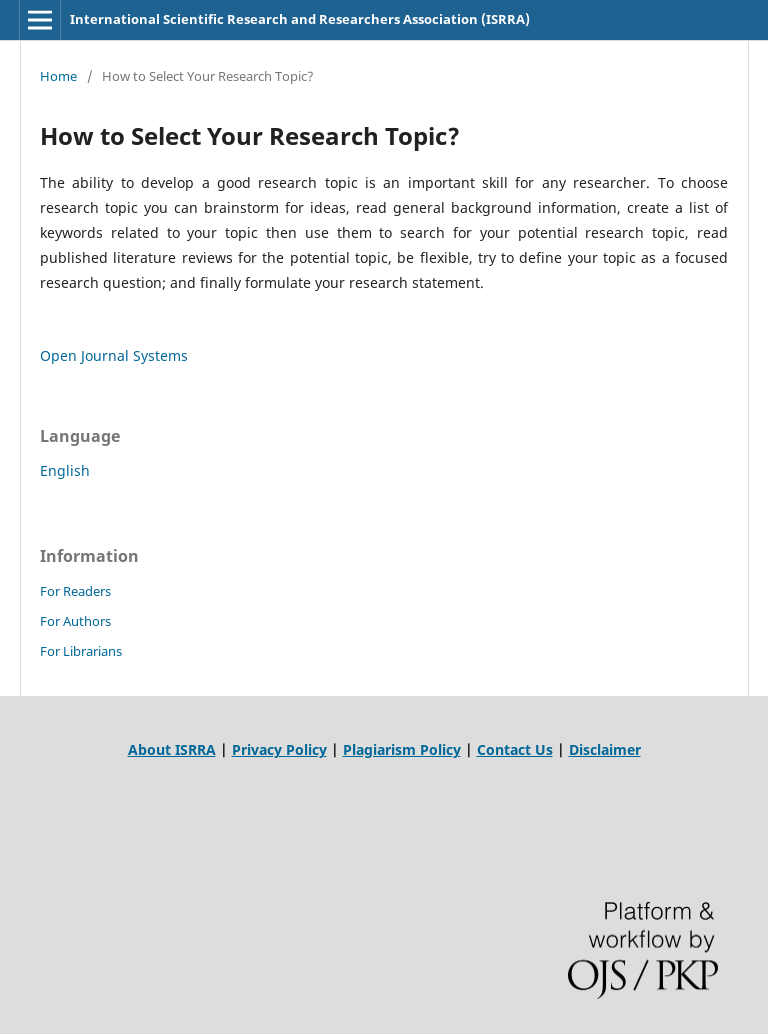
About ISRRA (172, 749)
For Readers (75, 591)
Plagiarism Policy (402, 749)
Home (58, 76)
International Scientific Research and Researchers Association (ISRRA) (300, 19)
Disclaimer (605, 749)
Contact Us (515, 749)
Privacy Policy (279, 749)
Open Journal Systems (114, 355)
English (65, 470)
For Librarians (81, 651)
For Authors (75, 621)
